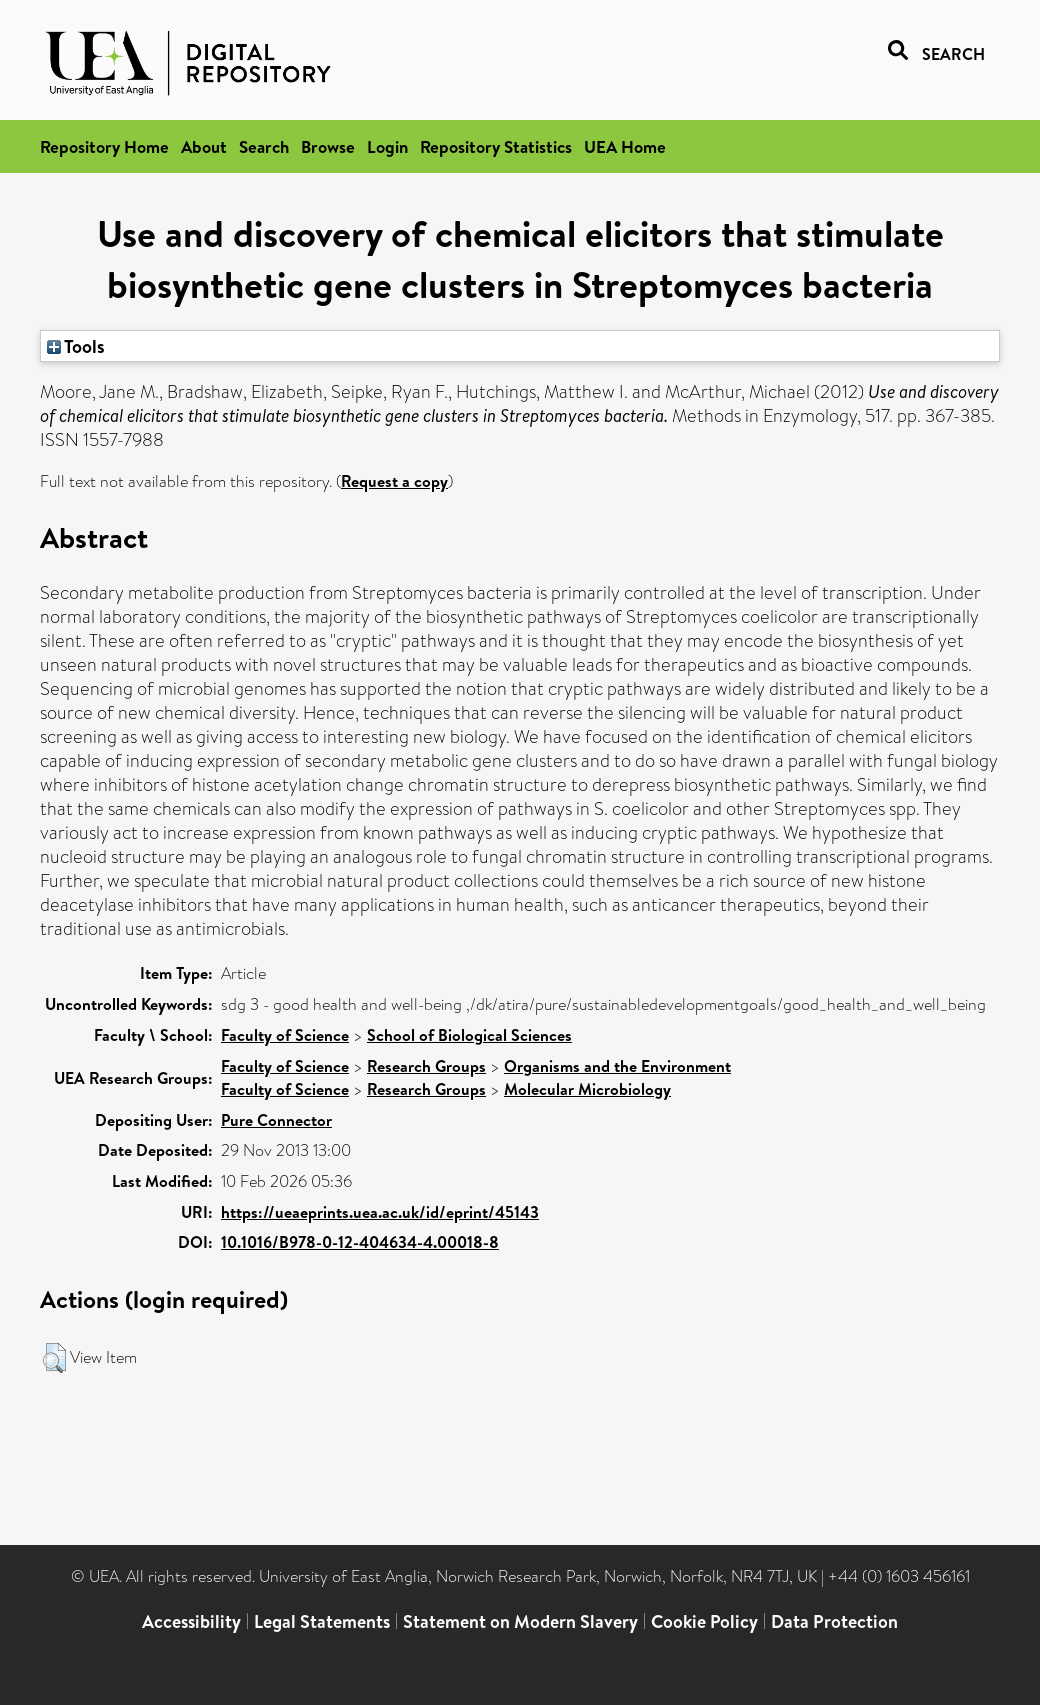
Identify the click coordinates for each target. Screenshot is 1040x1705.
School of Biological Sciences (469, 1035)
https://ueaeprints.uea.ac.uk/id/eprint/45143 (380, 1212)
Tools (76, 346)
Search (264, 146)
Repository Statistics (496, 146)
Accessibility (191, 1621)
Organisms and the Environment (617, 1066)
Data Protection (834, 1621)
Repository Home (104, 146)
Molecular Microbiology (587, 1089)
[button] (54, 1358)
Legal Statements (322, 1621)
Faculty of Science (285, 1035)
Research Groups (426, 1066)
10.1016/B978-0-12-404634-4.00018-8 (360, 1242)
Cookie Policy (704, 1621)
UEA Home (625, 146)
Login (387, 146)
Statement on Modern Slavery (520, 1621)
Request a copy (394, 481)
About (204, 146)
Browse (328, 146)
